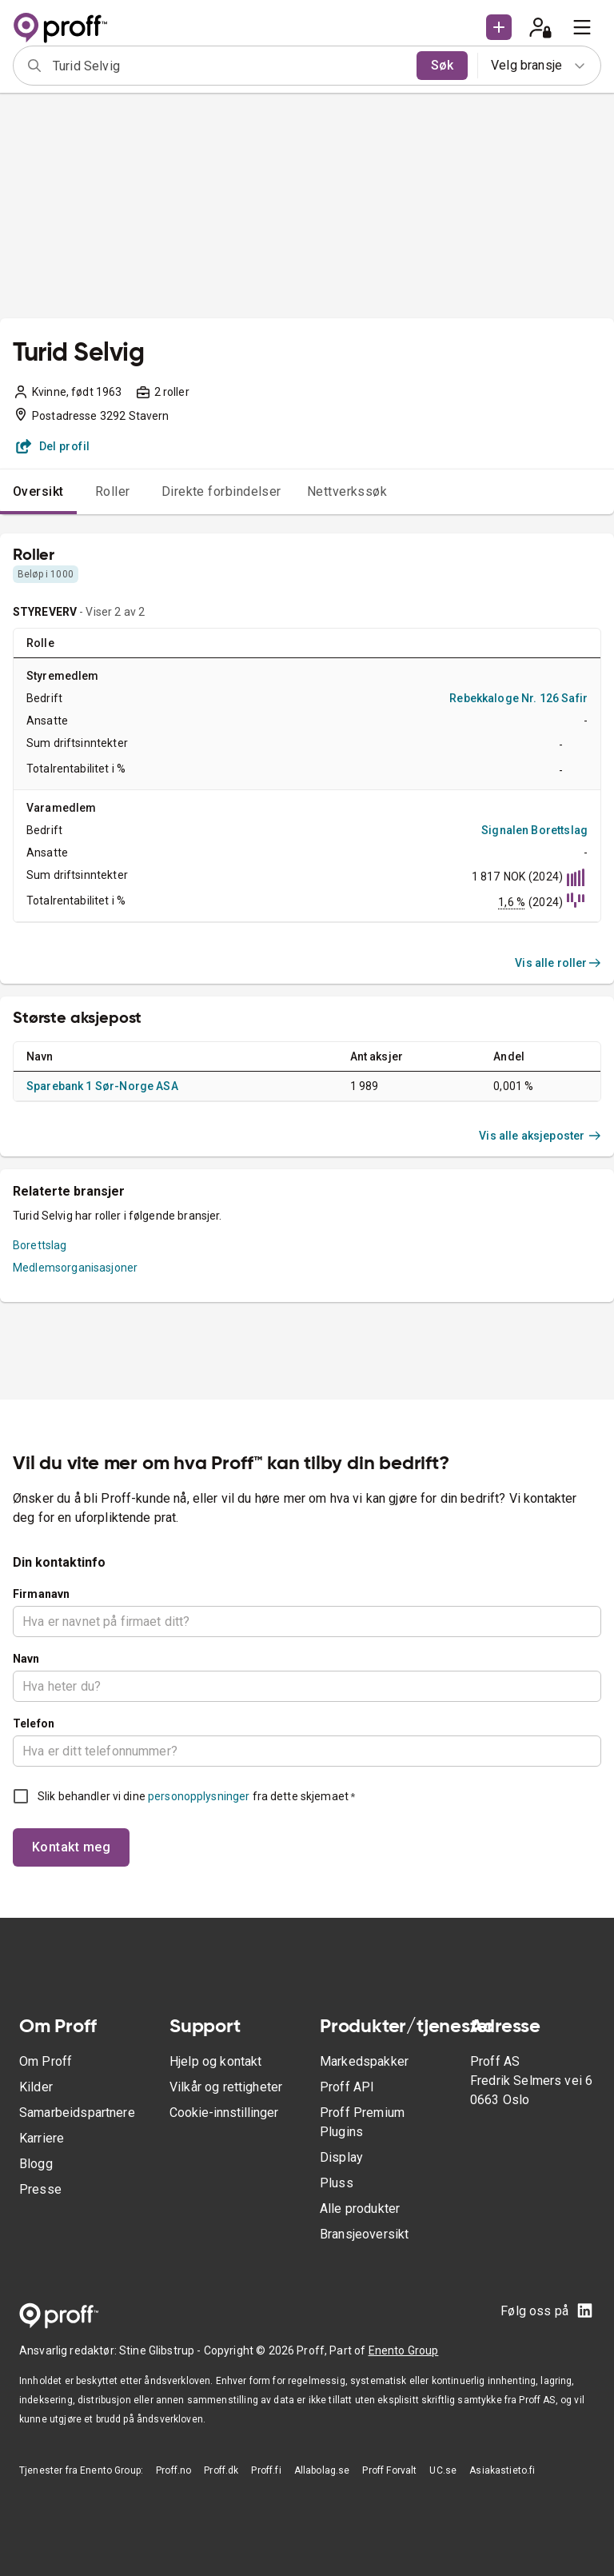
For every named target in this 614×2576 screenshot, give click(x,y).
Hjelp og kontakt (215, 2061)
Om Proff (45, 2061)
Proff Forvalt (389, 2470)
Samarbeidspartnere (77, 2112)
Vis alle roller (558, 963)
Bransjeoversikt (364, 2234)
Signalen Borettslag (534, 830)
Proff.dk (221, 2470)
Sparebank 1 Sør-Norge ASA (102, 1086)
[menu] (582, 27)
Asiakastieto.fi (502, 2470)
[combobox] (229, 65)
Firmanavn (41, 1594)
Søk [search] (442, 65)
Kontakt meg (71, 1847)
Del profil (53, 446)
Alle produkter (360, 2208)
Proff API (347, 2087)
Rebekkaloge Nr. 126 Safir (518, 698)
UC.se (443, 2470)
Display (341, 2157)
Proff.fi (266, 2470)
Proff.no (173, 2470)
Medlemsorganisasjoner (75, 1267)
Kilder (36, 2087)
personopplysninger (198, 1796)
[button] (499, 27)
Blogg (36, 2163)
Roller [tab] (112, 491)
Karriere (41, 2138)
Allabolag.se (322, 2470)
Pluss (336, 2183)
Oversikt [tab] (38, 491)
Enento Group (404, 2350)
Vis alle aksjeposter (540, 1135)
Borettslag (40, 1245)
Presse (40, 2189)
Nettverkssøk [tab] (347, 491)
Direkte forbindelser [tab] (221, 491)
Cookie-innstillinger (223, 2112)
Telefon (33, 1723)
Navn (26, 1658)
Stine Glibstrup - (161, 2350)
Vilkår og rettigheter (225, 2087)
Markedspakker (364, 2061)
